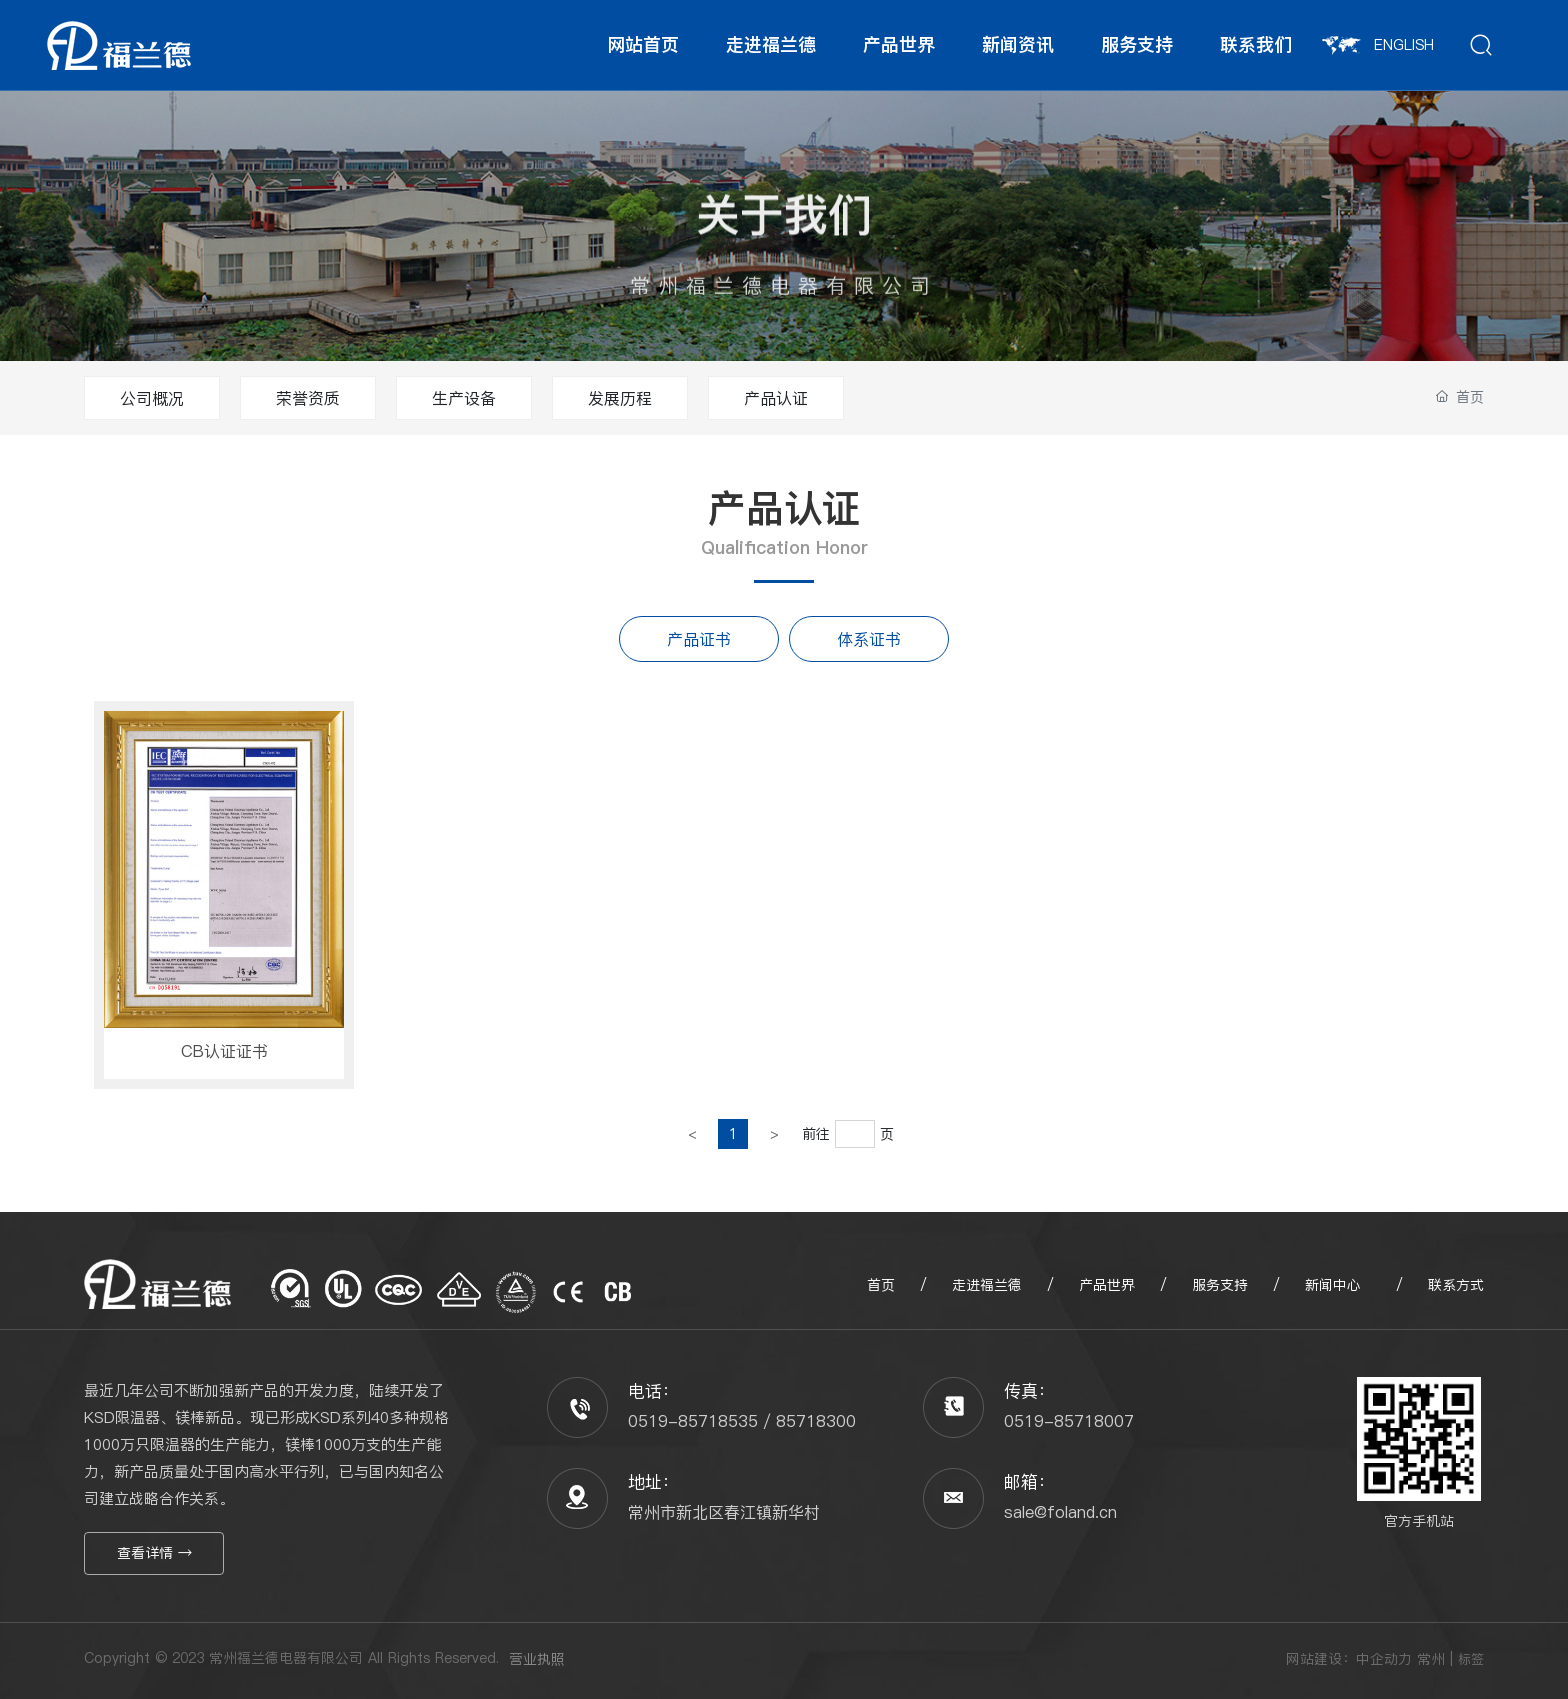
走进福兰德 (987, 1285)
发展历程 (620, 398)
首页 (881, 1285)
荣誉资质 (308, 398)
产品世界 (1107, 1285)
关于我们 (784, 241)
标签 (1471, 1659)
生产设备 (464, 398)
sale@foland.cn (1060, 1512)
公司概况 (152, 398)
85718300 (816, 1421)
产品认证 (776, 398)
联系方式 (1453, 1285)
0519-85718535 (693, 1421)
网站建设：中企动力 (1349, 1659)
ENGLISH (1378, 45)
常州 (1431, 1659)
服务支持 (1222, 1285)
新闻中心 (1333, 1285)
